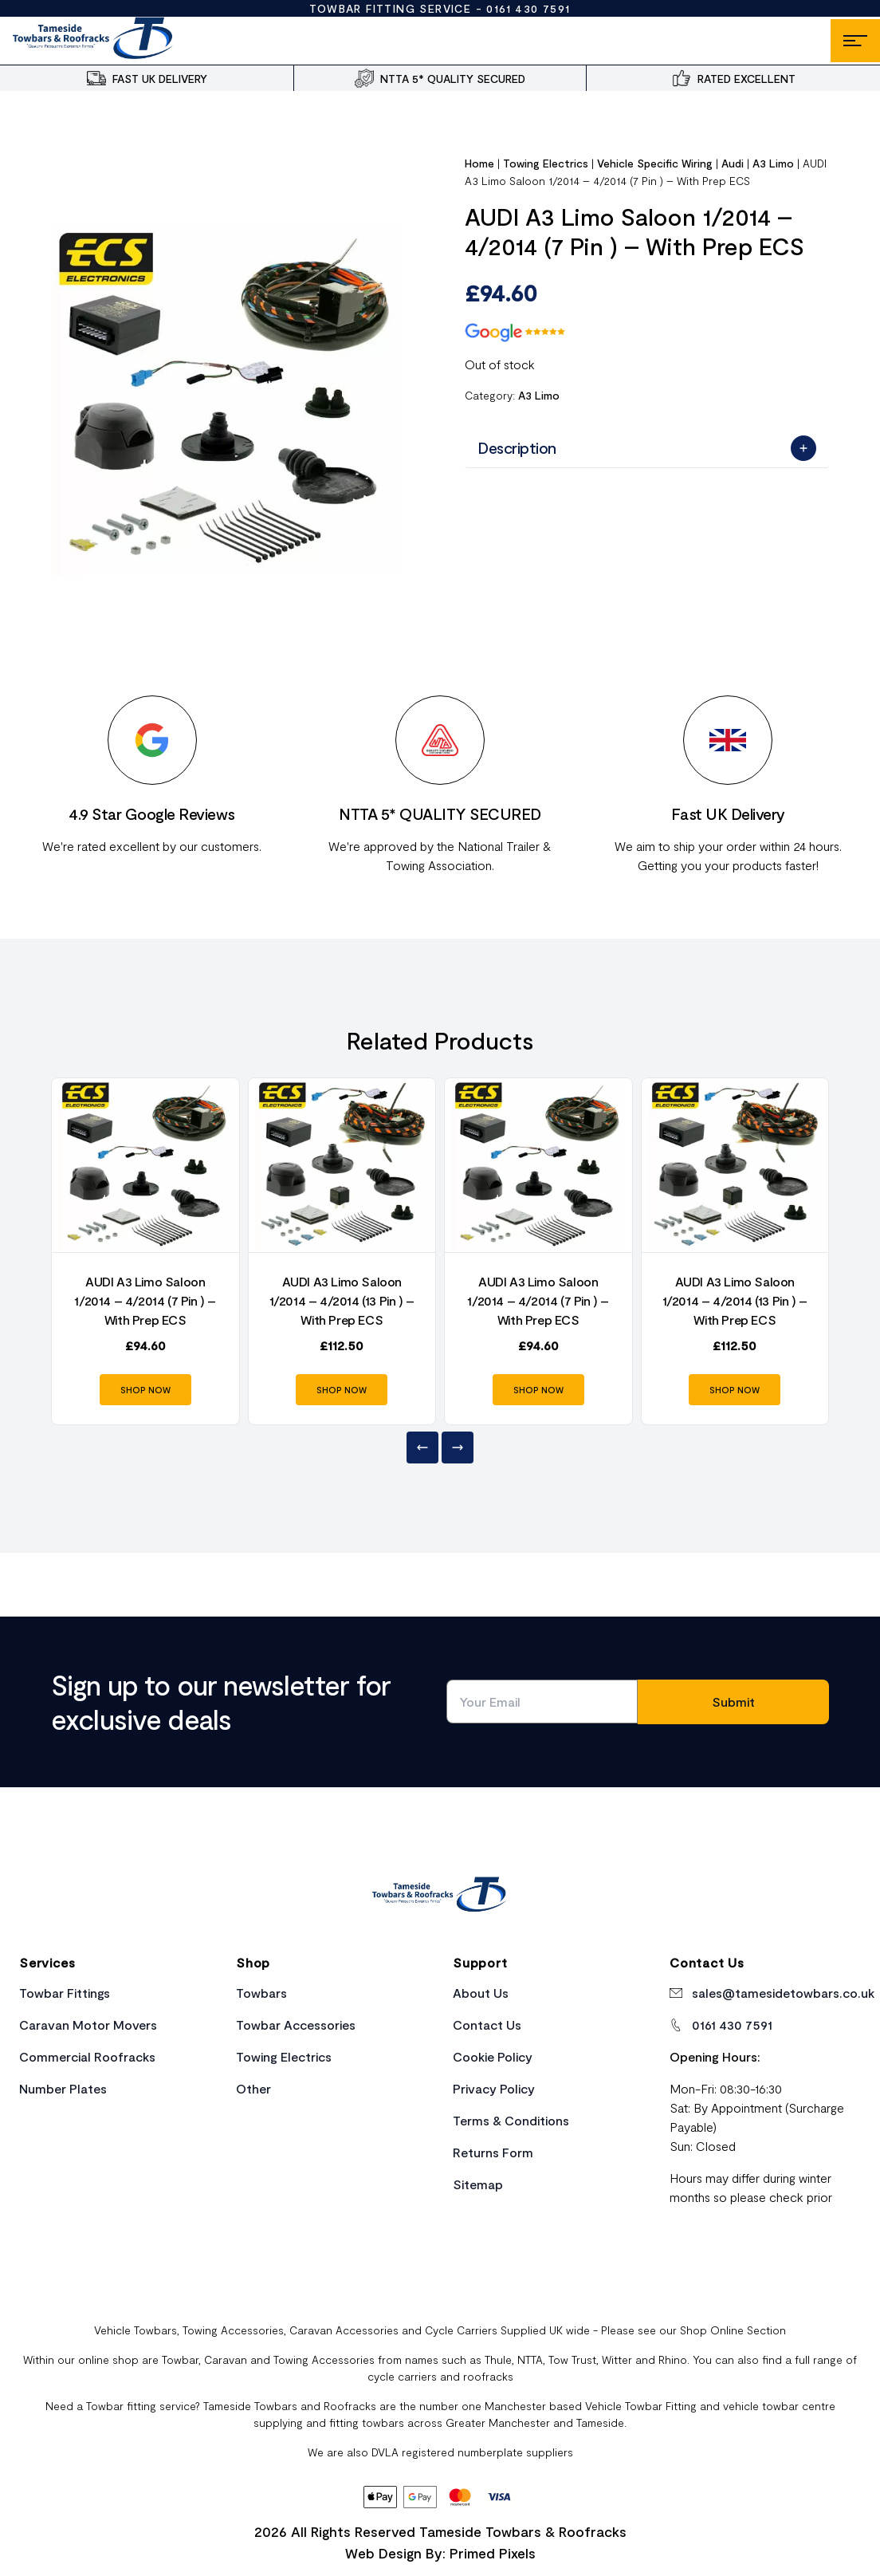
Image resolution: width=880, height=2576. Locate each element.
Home (479, 163)
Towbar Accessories (296, 2024)
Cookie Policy (492, 2056)
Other (253, 2088)
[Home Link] (439, 1896)
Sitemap (478, 2184)
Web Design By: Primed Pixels (440, 2553)
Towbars (261, 1992)
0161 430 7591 (528, 8)
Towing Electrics (545, 163)
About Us (481, 1992)
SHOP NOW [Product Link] (145, 1390)
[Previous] (422, 1447)
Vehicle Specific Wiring (655, 163)
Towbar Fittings (64, 1992)
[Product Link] (145, 1165)
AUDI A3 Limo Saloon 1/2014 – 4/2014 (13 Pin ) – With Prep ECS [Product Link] (341, 1300)
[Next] (457, 1447)
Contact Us (487, 2024)
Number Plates (63, 2088)
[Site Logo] (94, 41)
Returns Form (493, 2152)
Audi (733, 163)
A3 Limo (774, 163)
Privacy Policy (494, 2088)
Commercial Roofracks (87, 2056)
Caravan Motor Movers (88, 2024)
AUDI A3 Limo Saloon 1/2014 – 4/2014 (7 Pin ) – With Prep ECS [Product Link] (145, 1300)
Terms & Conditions (511, 2120)
